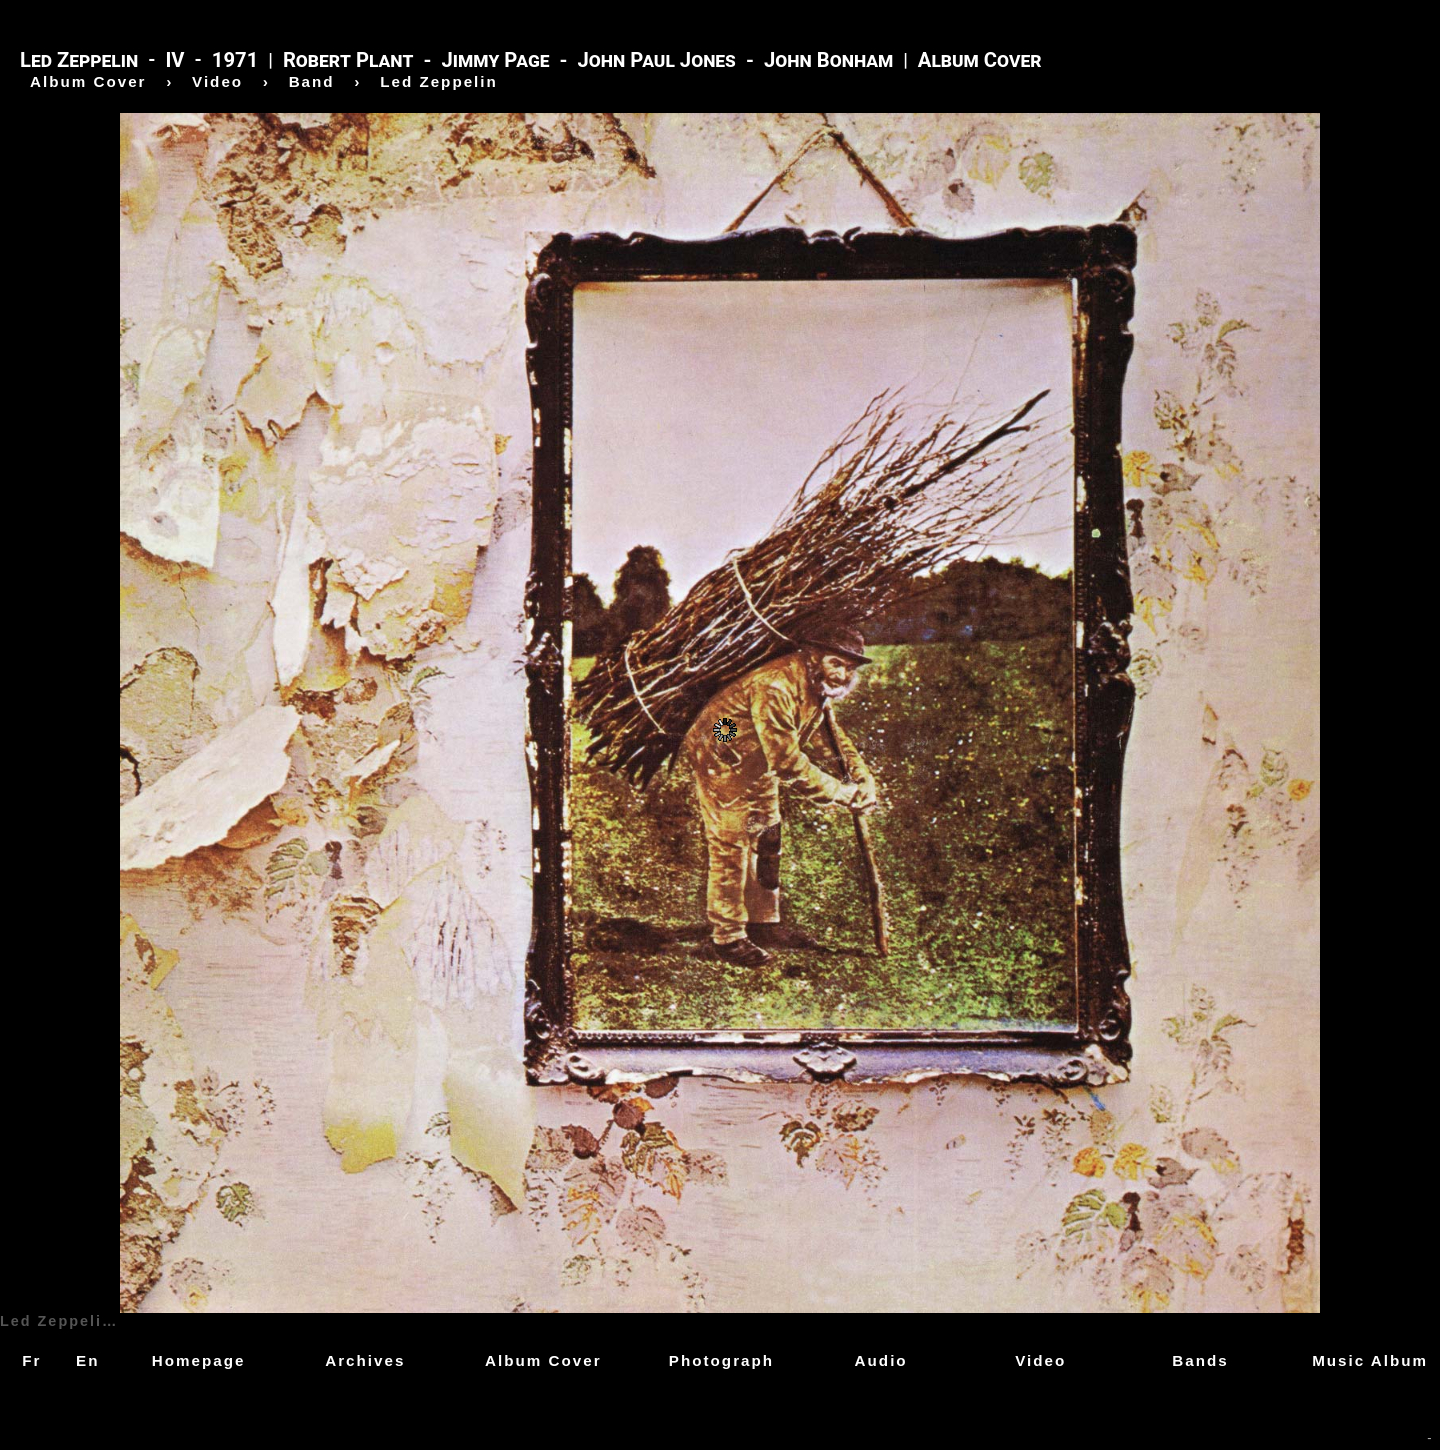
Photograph (721, 1360)
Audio (881, 1360)
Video (1040, 1360)
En (87, 1360)
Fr (31, 1360)
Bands (1200, 1360)
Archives (365, 1360)
